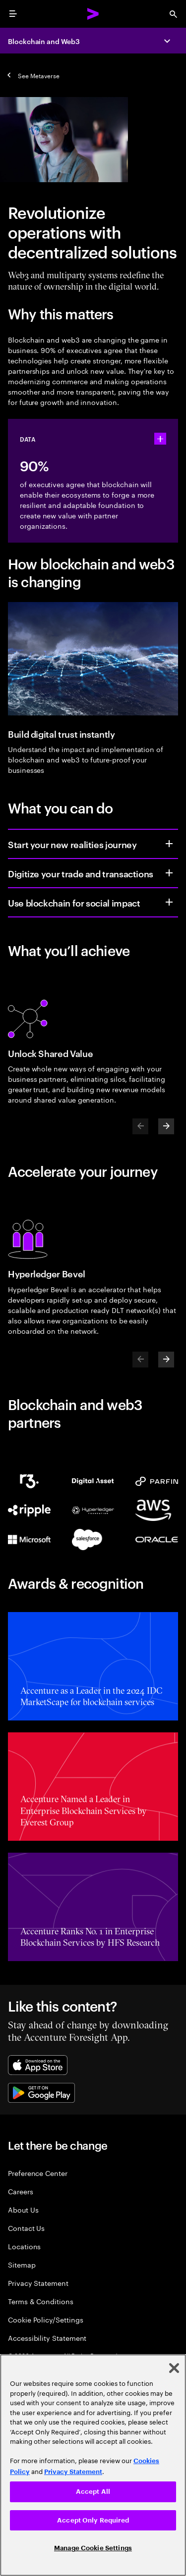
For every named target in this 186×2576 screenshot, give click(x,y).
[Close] (174, 2368)
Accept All (93, 2491)
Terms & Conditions (40, 2301)
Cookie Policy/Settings (45, 2319)
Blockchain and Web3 (44, 41)
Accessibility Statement (47, 2337)
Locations (24, 2246)
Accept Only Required (93, 2520)
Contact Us (26, 2227)
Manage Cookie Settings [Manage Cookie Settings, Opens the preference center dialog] (93, 2548)
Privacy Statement (38, 2282)
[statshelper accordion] (160, 439)
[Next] (166, 1126)
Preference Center (37, 2173)
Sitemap (22, 2264)
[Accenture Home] (93, 14)
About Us (23, 2209)
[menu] (13, 14)
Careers (20, 2191)
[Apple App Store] (37, 2065)
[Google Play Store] (41, 2093)
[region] (93, 2465)
